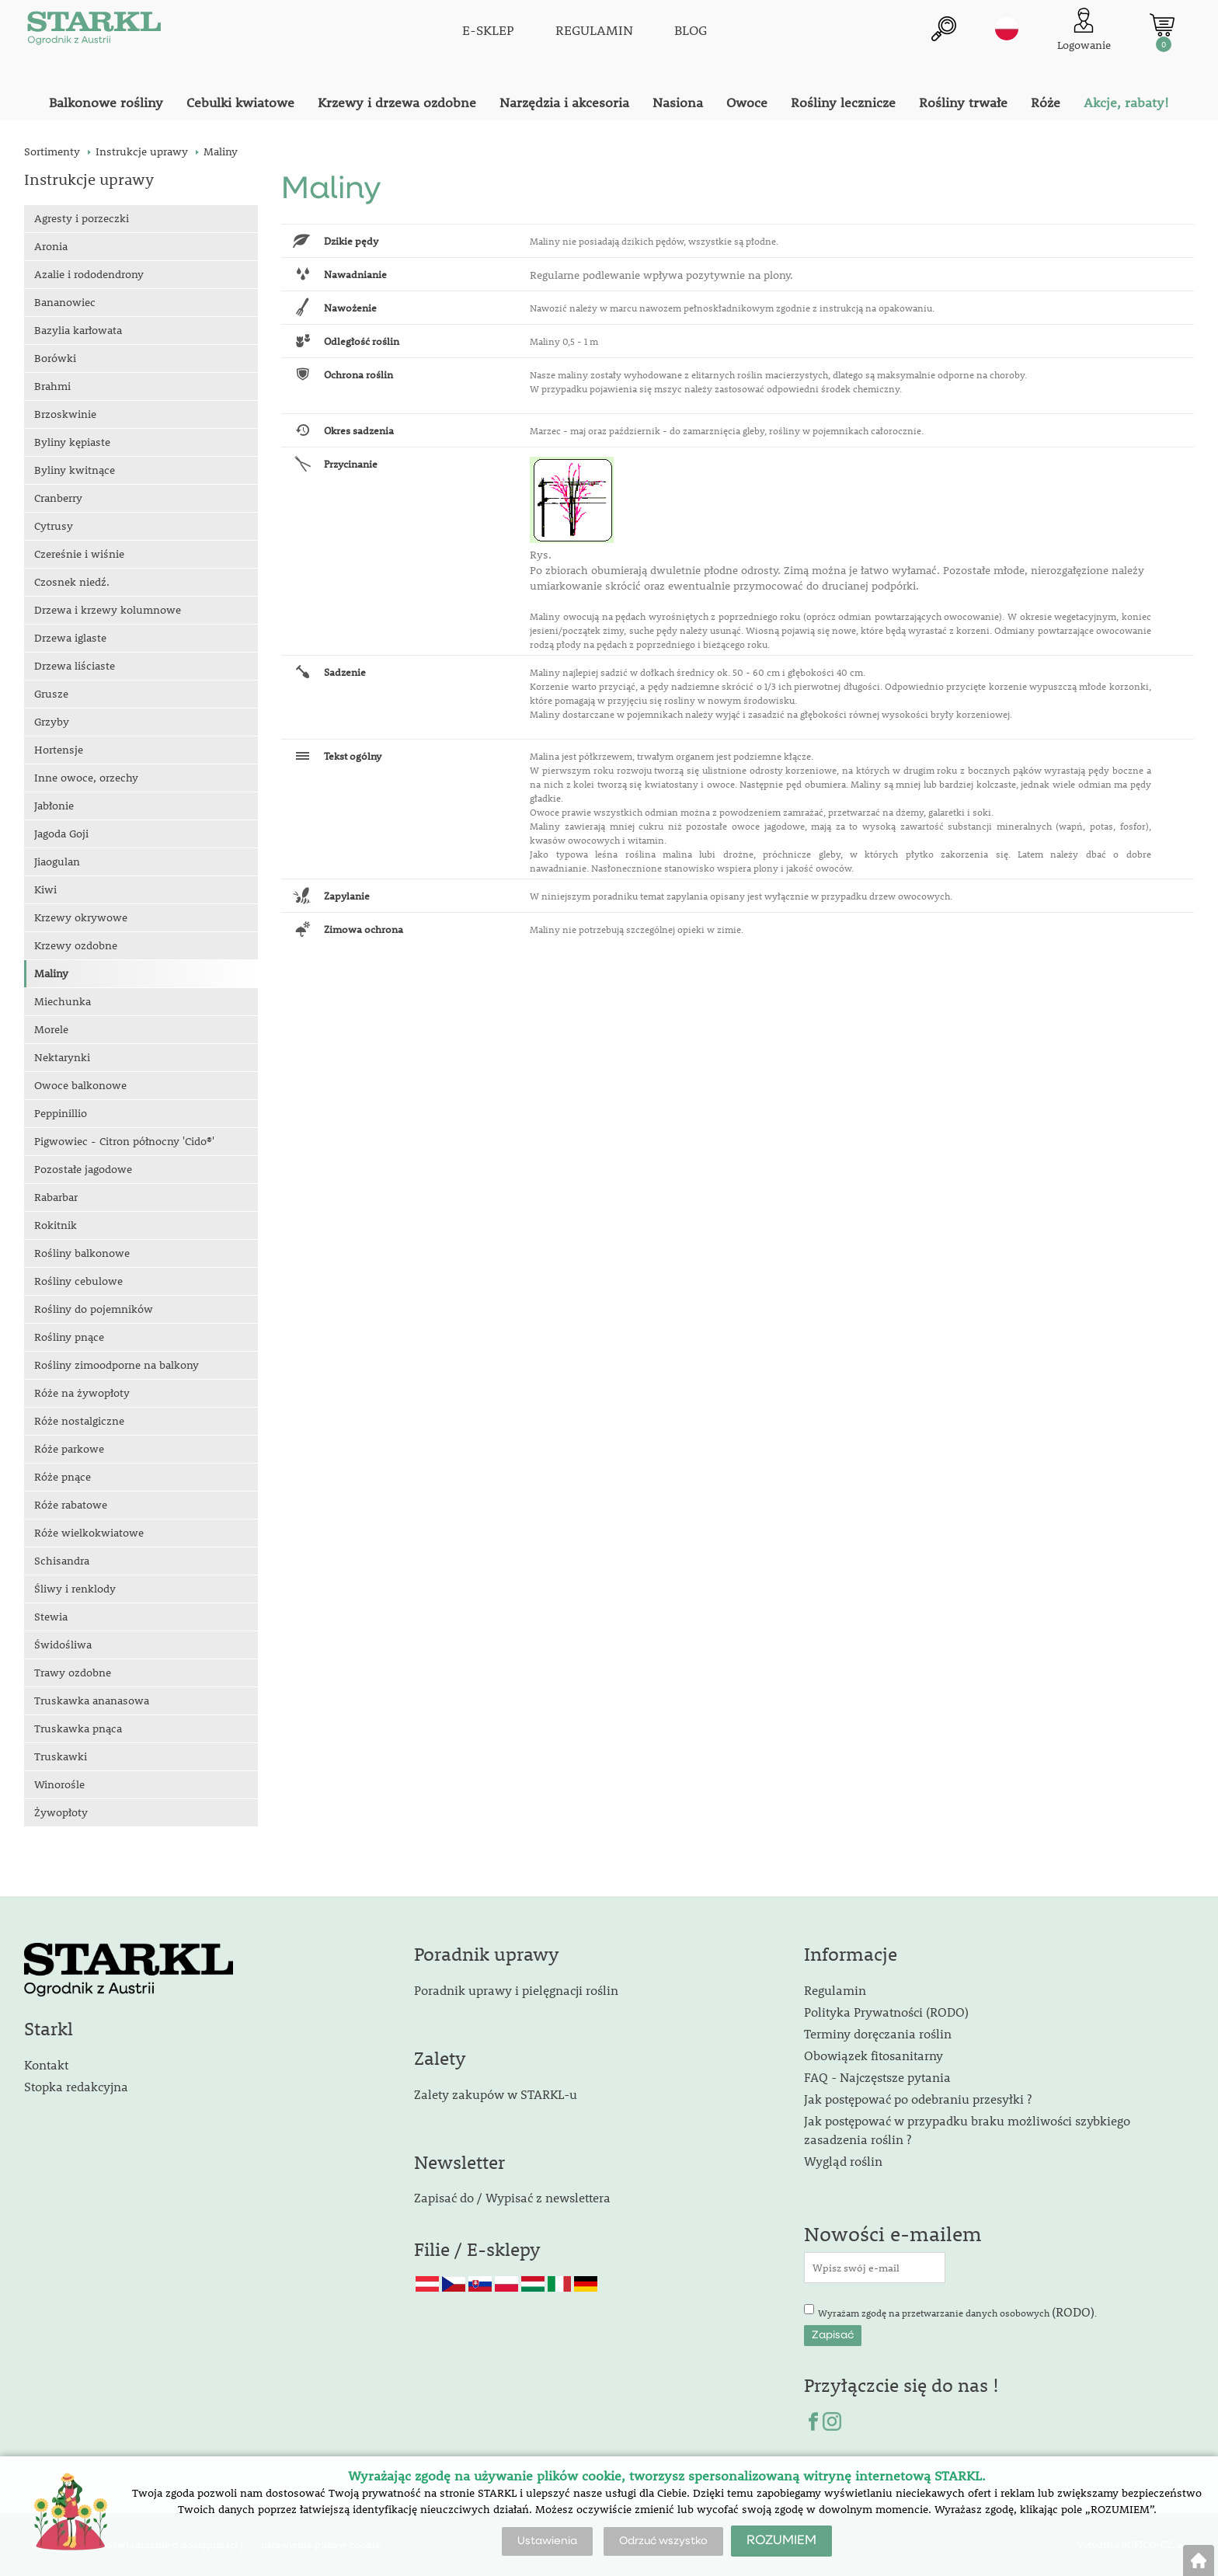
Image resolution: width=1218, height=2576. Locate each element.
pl (1006, 28)
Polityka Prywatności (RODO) (886, 2011)
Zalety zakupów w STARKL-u (495, 2094)
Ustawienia (547, 2541)
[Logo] (94, 31)
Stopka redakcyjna (76, 2086)
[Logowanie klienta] (1084, 31)
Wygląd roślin (843, 2161)
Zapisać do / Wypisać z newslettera (512, 2197)
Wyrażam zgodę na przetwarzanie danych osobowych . (957, 2311)
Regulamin (835, 1990)
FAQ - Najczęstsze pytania (877, 2077)
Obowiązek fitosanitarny (873, 2055)
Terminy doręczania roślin (878, 2033)
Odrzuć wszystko (663, 2541)
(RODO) (1073, 2311)
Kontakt (46, 2064)
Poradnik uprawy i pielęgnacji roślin (516, 1990)
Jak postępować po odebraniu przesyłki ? (918, 2098)
